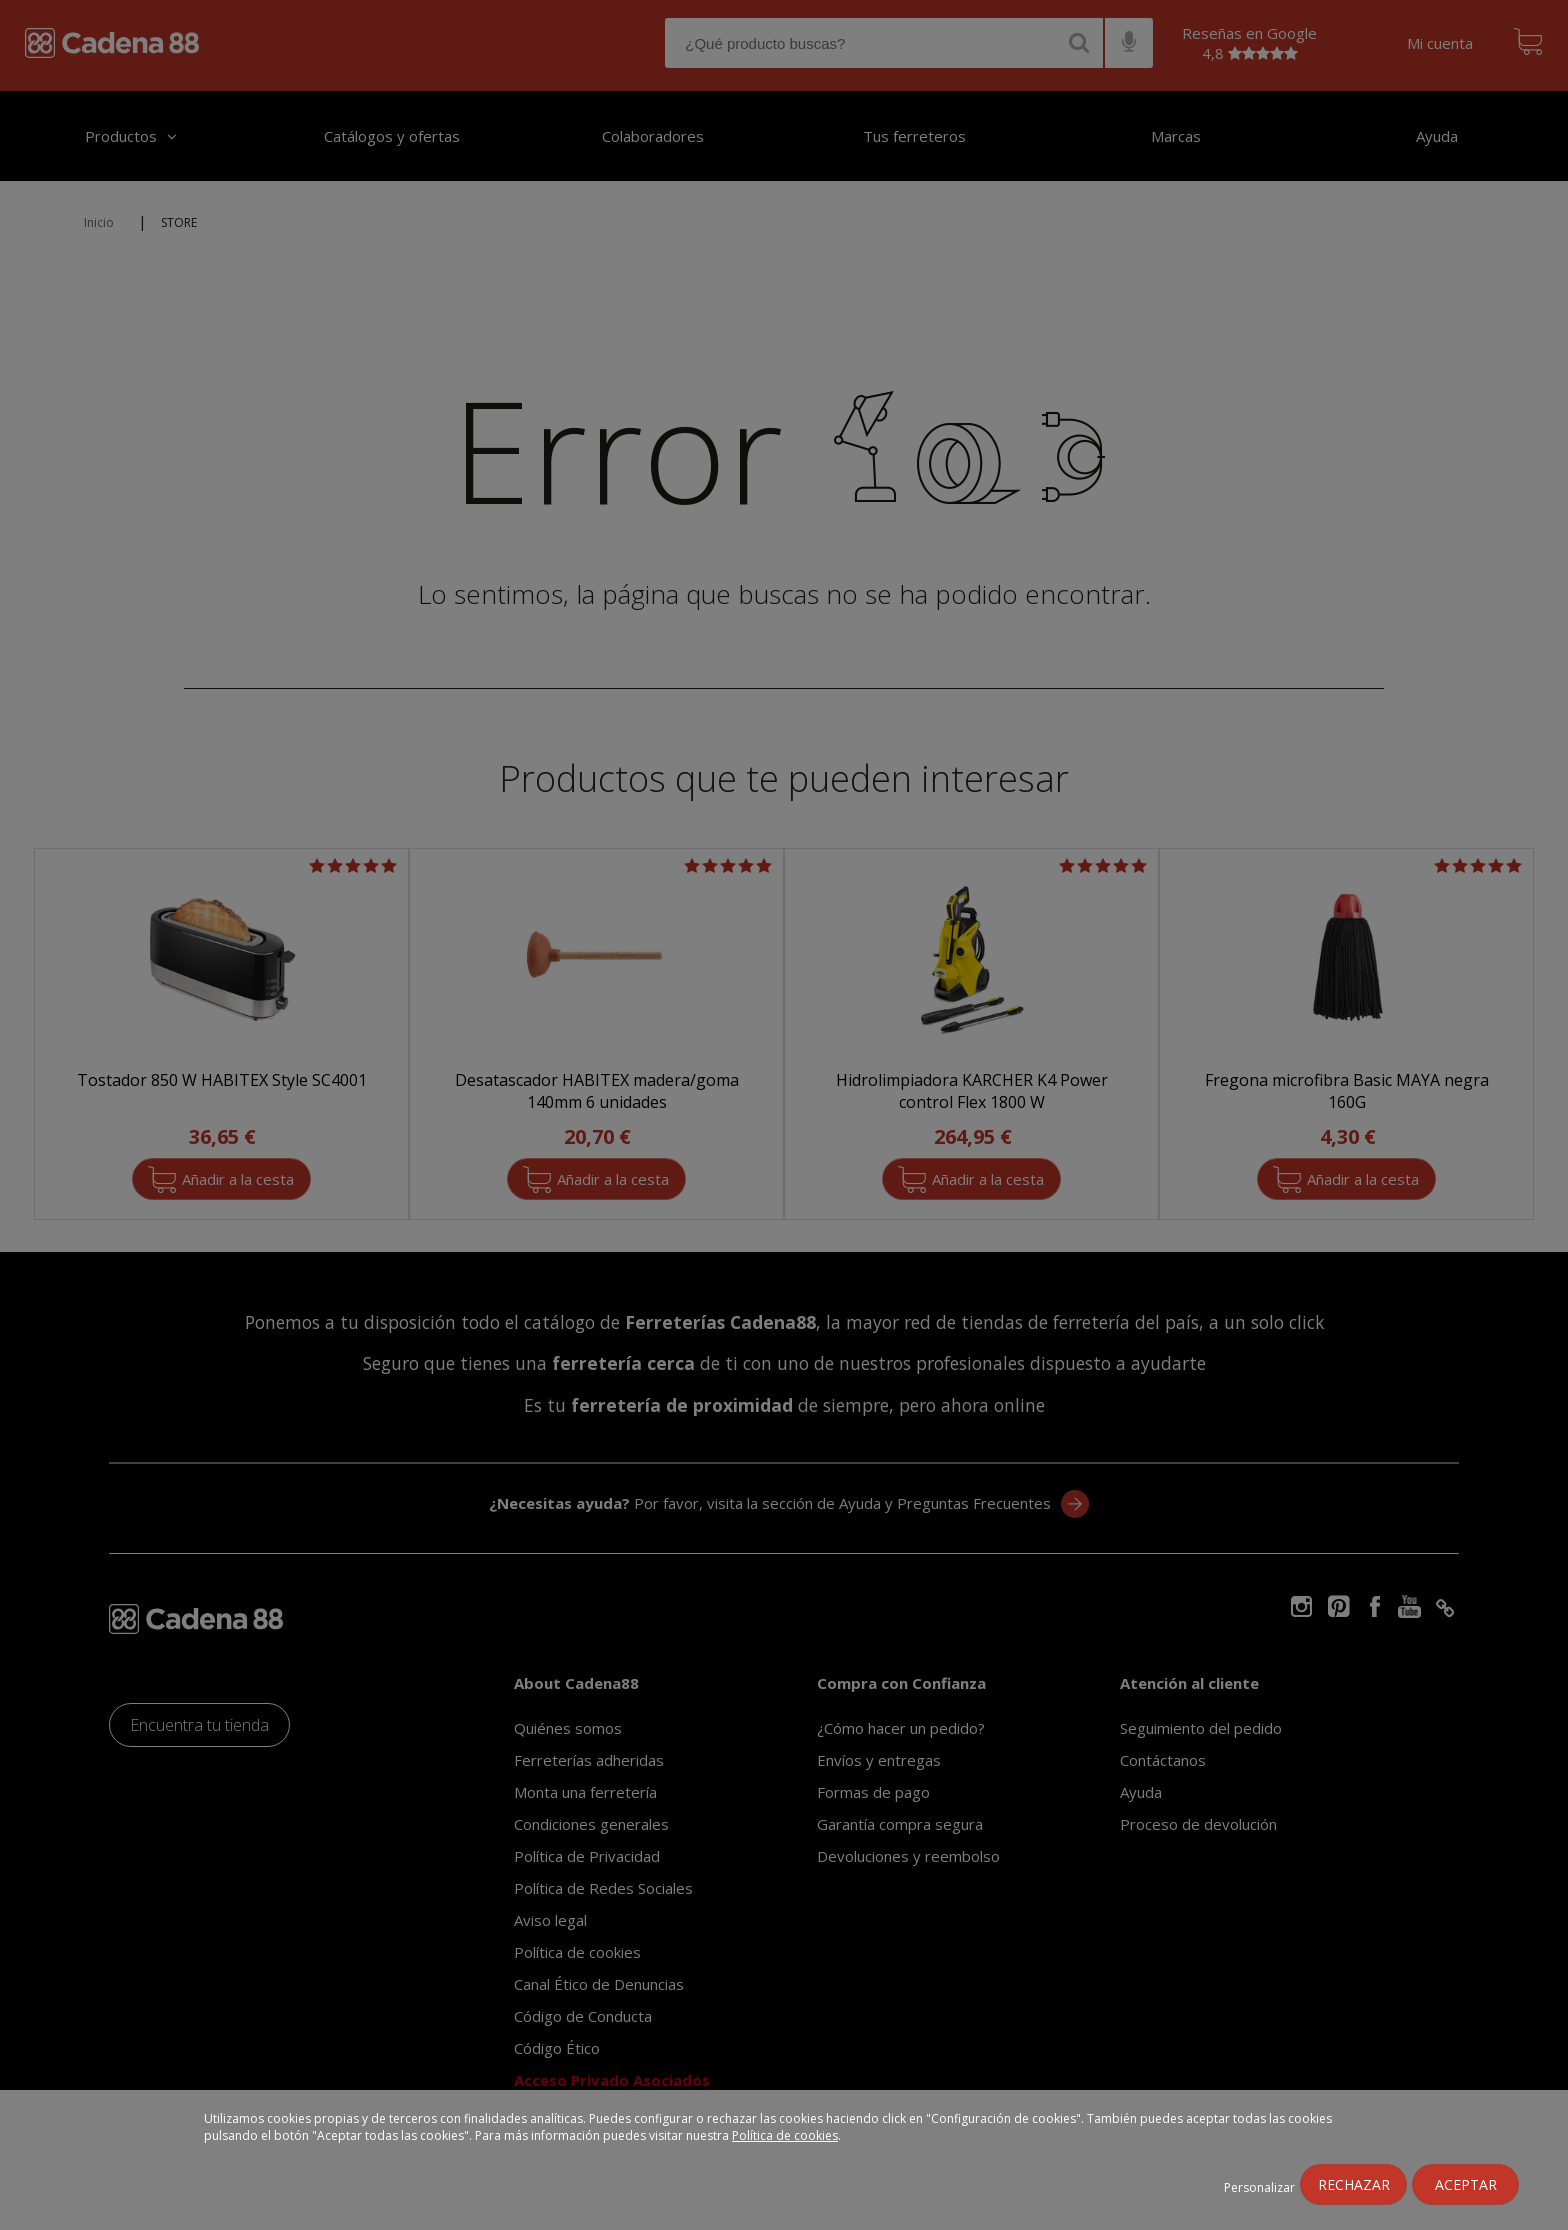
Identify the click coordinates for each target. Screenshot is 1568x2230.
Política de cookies (785, 2135)
